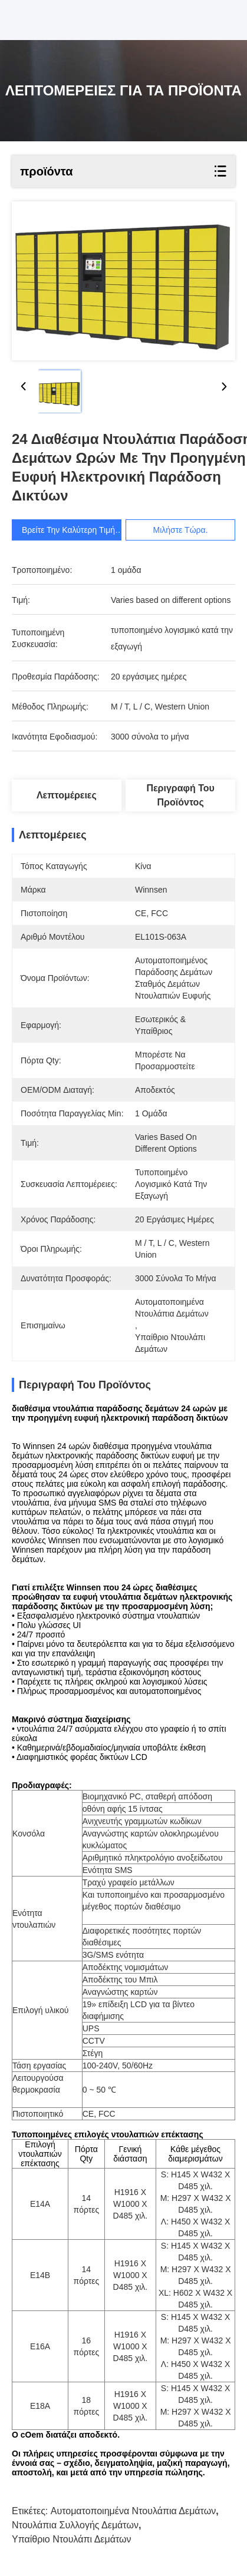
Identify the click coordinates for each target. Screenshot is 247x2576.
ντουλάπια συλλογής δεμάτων (75, 2525)
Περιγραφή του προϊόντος (180, 795)
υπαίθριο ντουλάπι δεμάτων (71, 2539)
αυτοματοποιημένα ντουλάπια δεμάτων (133, 2511)
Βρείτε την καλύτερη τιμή (68, 530)
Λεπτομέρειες (67, 795)
